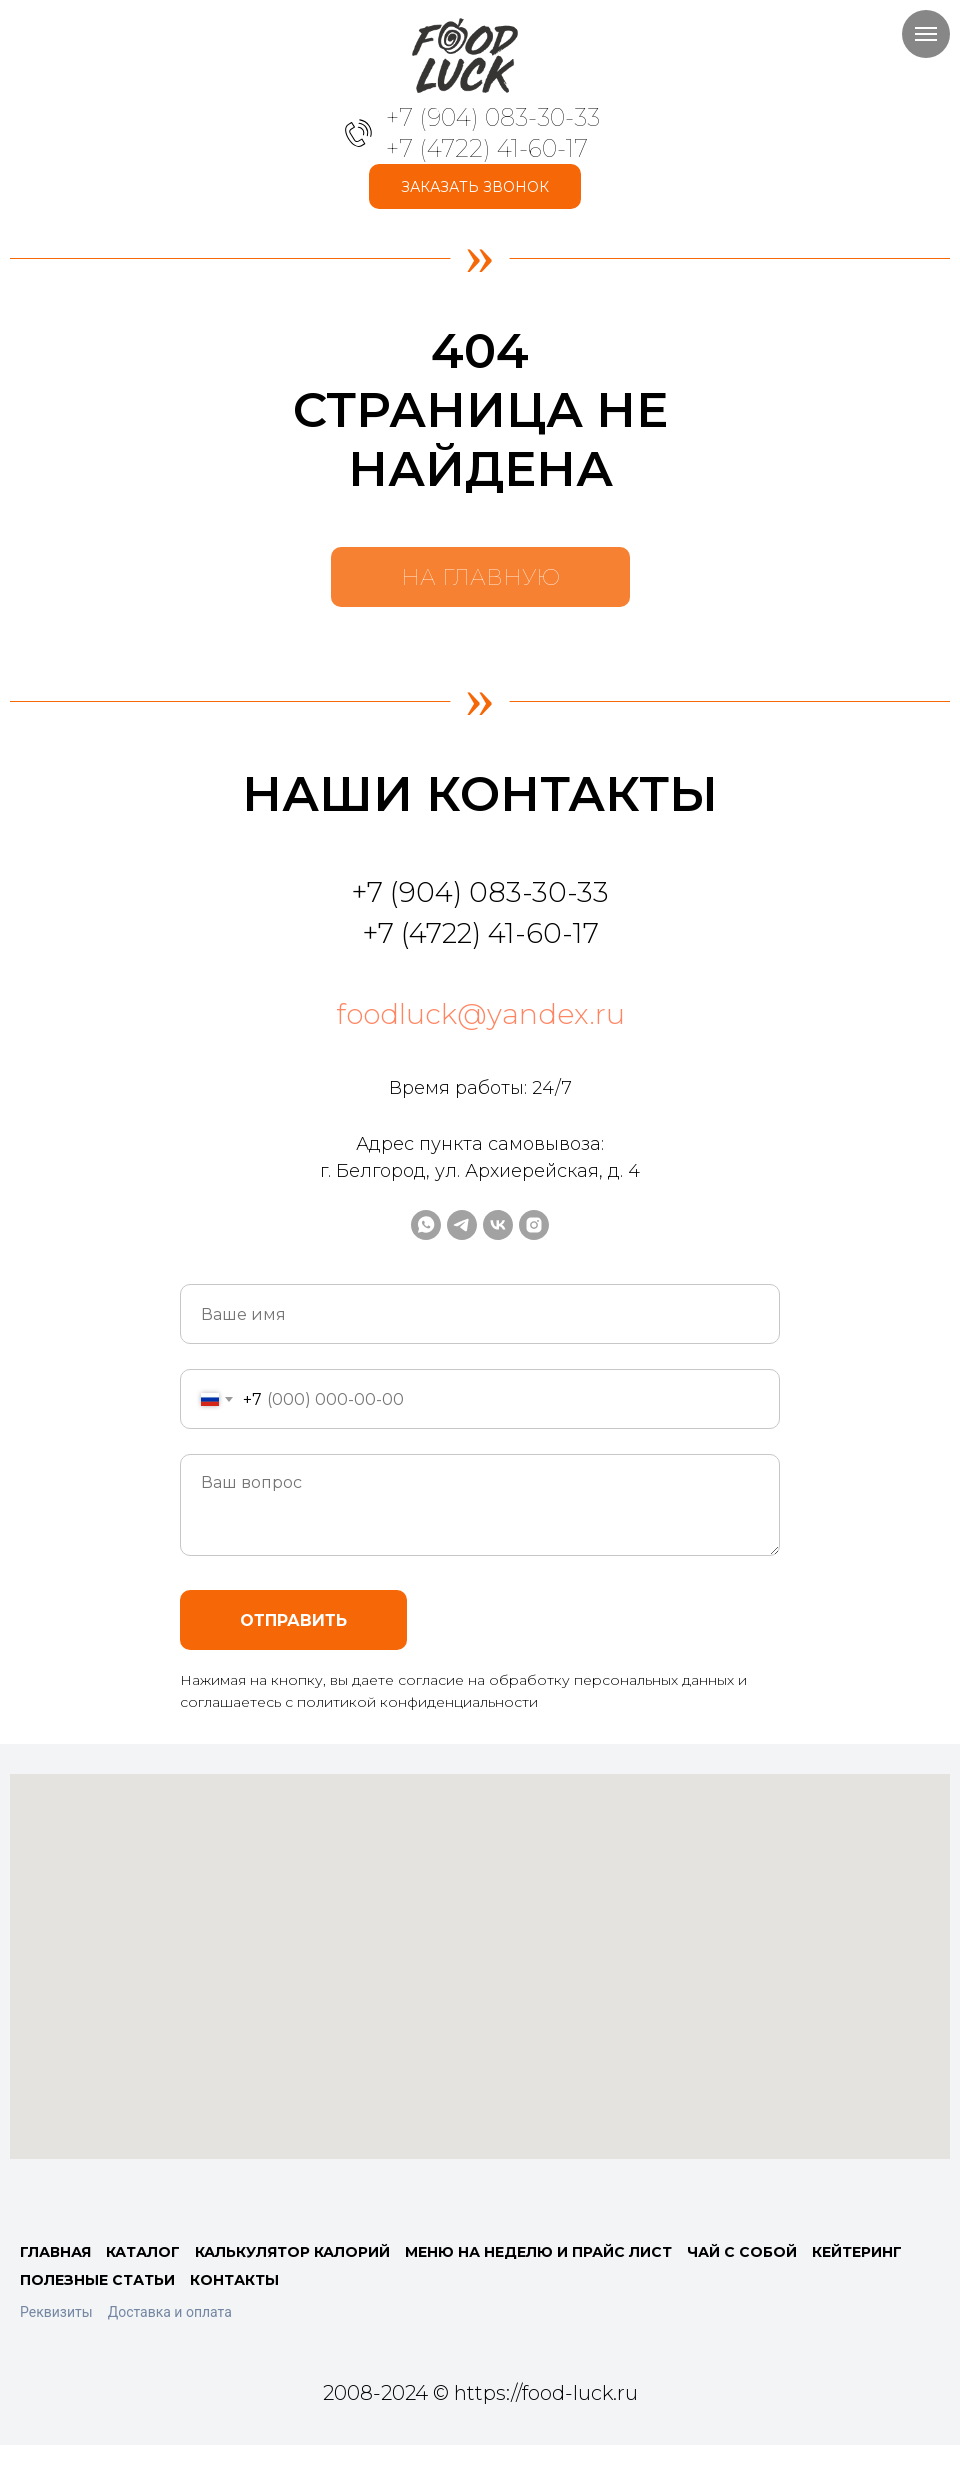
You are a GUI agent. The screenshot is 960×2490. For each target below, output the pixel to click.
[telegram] (462, 1225)
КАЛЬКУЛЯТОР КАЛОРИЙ (292, 2252)
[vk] (498, 1225)
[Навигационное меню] (926, 34)
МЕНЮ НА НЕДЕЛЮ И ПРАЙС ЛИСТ (538, 2252)
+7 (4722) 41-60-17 (487, 148)
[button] (475, 186)
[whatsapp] (426, 1225)
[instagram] (534, 1225)
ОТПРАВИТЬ (293, 1620)
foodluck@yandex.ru (480, 1014)
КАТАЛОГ (143, 2252)
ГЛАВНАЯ (55, 2252)
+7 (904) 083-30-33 (493, 117)
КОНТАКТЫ (234, 2280)
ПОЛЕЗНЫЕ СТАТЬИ (97, 2280)
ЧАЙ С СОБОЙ (742, 2252)
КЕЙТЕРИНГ (857, 2252)
